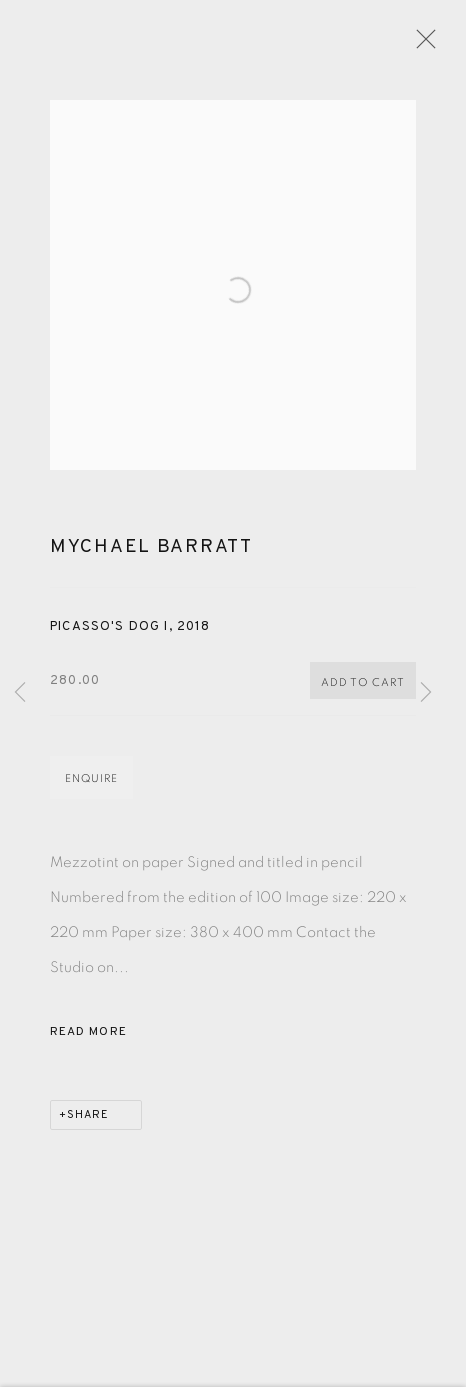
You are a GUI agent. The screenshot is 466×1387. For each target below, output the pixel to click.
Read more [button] (88, 1040)
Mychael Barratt (151, 555)
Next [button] (426, 693)
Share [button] (88, 1123)
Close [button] (426, 45)
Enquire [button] (91, 786)
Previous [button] (20, 693)
